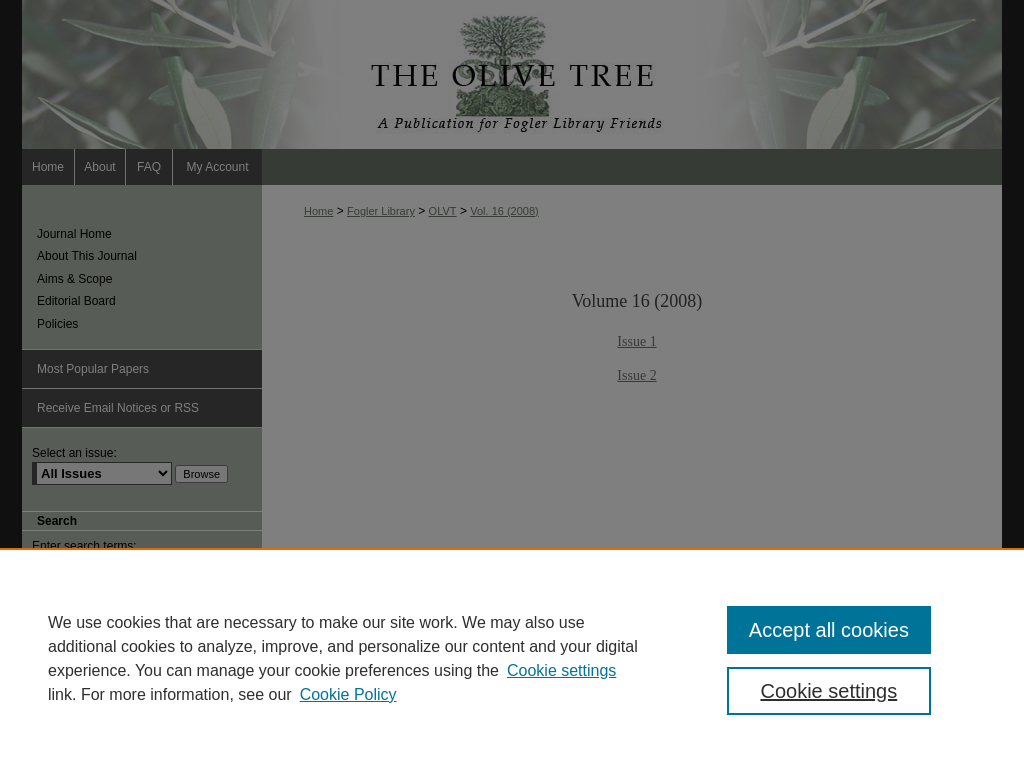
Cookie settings (561, 670)
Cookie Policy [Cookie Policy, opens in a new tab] (348, 694)
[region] (512, 658)
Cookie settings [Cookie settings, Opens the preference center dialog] (828, 691)
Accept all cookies (829, 630)
